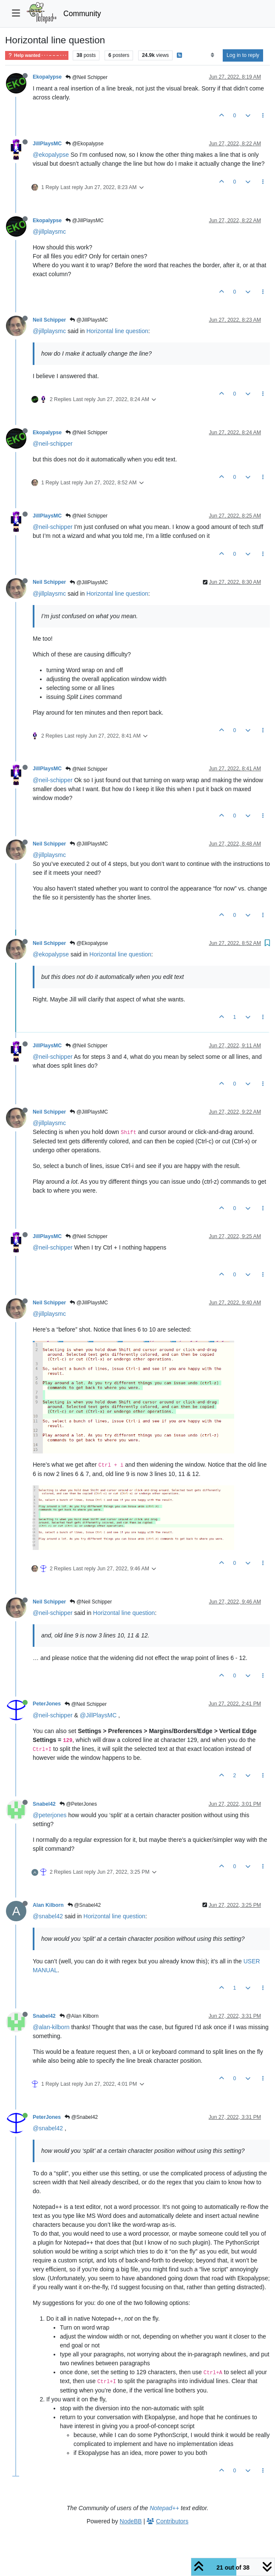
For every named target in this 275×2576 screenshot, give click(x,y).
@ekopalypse (51, 154)
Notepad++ (164, 2508)
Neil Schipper (49, 320)
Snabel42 (44, 1804)
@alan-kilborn (51, 2027)
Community (82, 13)
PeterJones (47, 1704)
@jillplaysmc (49, 231)
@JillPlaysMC (84, 220)
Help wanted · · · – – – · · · (36, 55)
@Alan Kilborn (79, 2016)
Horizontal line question (117, 331)
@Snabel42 (84, 1905)
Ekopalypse (47, 77)
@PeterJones (78, 1804)
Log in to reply (243, 55)
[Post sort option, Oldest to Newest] (212, 55)
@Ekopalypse (84, 144)
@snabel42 (48, 1916)
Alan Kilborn (48, 1905)
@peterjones (50, 1815)
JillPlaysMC (47, 144)
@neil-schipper (53, 443)
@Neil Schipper (86, 77)
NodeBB (131, 2521)
